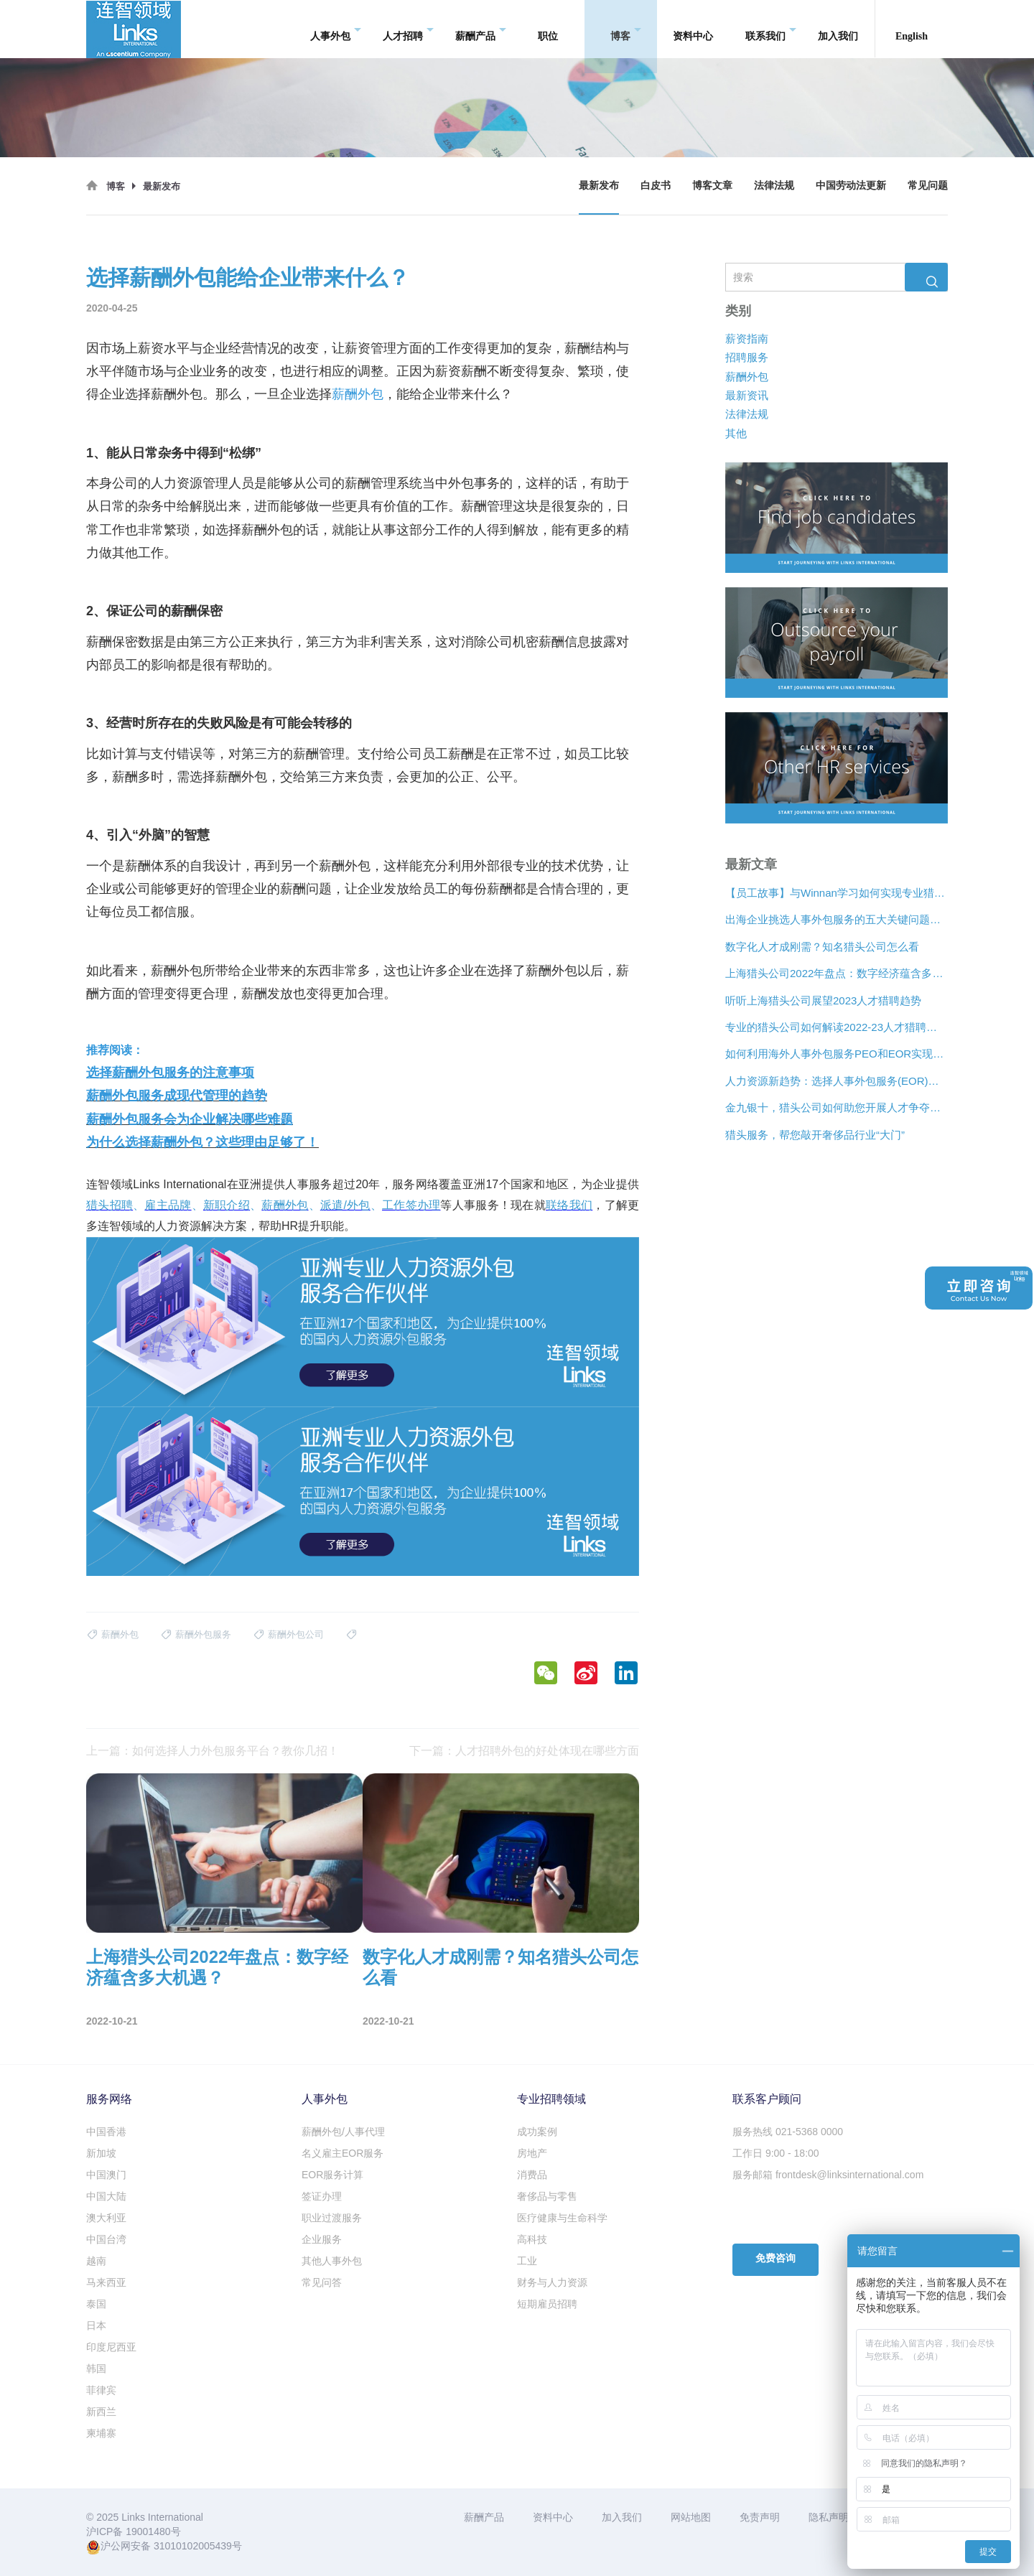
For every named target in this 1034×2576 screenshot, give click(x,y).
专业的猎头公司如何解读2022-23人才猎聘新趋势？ (836, 1027)
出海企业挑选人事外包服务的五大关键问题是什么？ (836, 919)
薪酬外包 (746, 376)
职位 (548, 28)
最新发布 (599, 185)
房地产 (532, 2153)
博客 (625, 29)
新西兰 (101, 2412)
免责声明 (760, 2517)
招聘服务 (746, 357)
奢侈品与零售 (547, 2196)
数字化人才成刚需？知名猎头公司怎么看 (822, 947)
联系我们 (770, 29)
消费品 (532, 2175)
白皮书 (656, 185)
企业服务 (322, 2239)
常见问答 (322, 2282)
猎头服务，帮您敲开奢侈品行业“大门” (815, 1135)
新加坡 (101, 2153)
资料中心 (693, 28)
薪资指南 (746, 338)
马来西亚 (106, 2282)
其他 (736, 433)
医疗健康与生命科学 (562, 2218)
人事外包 (335, 29)
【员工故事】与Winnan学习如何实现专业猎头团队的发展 (836, 893)
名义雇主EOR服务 (342, 2153)
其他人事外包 (332, 2261)
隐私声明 (829, 2517)
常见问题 (928, 185)
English (911, 28)
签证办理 (322, 2196)
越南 (96, 2261)
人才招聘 (408, 29)
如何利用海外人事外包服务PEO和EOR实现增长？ (836, 1053)
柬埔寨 (101, 2433)
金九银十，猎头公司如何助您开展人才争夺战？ (836, 1107)
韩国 (96, 2368)
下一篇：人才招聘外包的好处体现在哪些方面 (524, 1751)
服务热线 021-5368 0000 (787, 2132)
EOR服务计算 (332, 2175)
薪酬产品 (480, 29)
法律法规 (774, 185)
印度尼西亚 (111, 2347)
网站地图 (691, 2517)
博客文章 (712, 185)
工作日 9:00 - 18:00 (775, 2153)
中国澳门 (106, 2175)
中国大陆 (106, 2196)
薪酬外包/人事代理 (343, 2132)
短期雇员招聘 (547, 2304)
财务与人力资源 (552, 2282)
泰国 (96, 2304)
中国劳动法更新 (851, 185)
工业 (527, 2261)
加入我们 (838, 28)
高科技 (532, 2239)
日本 (96, 2325)
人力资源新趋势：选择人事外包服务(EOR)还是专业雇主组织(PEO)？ (836, 1081)
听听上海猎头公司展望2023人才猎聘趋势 (823, 1000)
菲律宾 (101, 2390)
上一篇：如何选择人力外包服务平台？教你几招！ (212, 1751)
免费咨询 (775, 2258)
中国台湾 (106, 2239)
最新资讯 (746, 395)
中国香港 (106, 2132)
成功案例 (537, 2132)
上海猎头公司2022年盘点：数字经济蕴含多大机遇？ (836, 973)
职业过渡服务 (332, 2218)
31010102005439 (193, 2546)
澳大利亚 (106, 2218)
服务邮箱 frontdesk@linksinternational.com (827, 2175)
